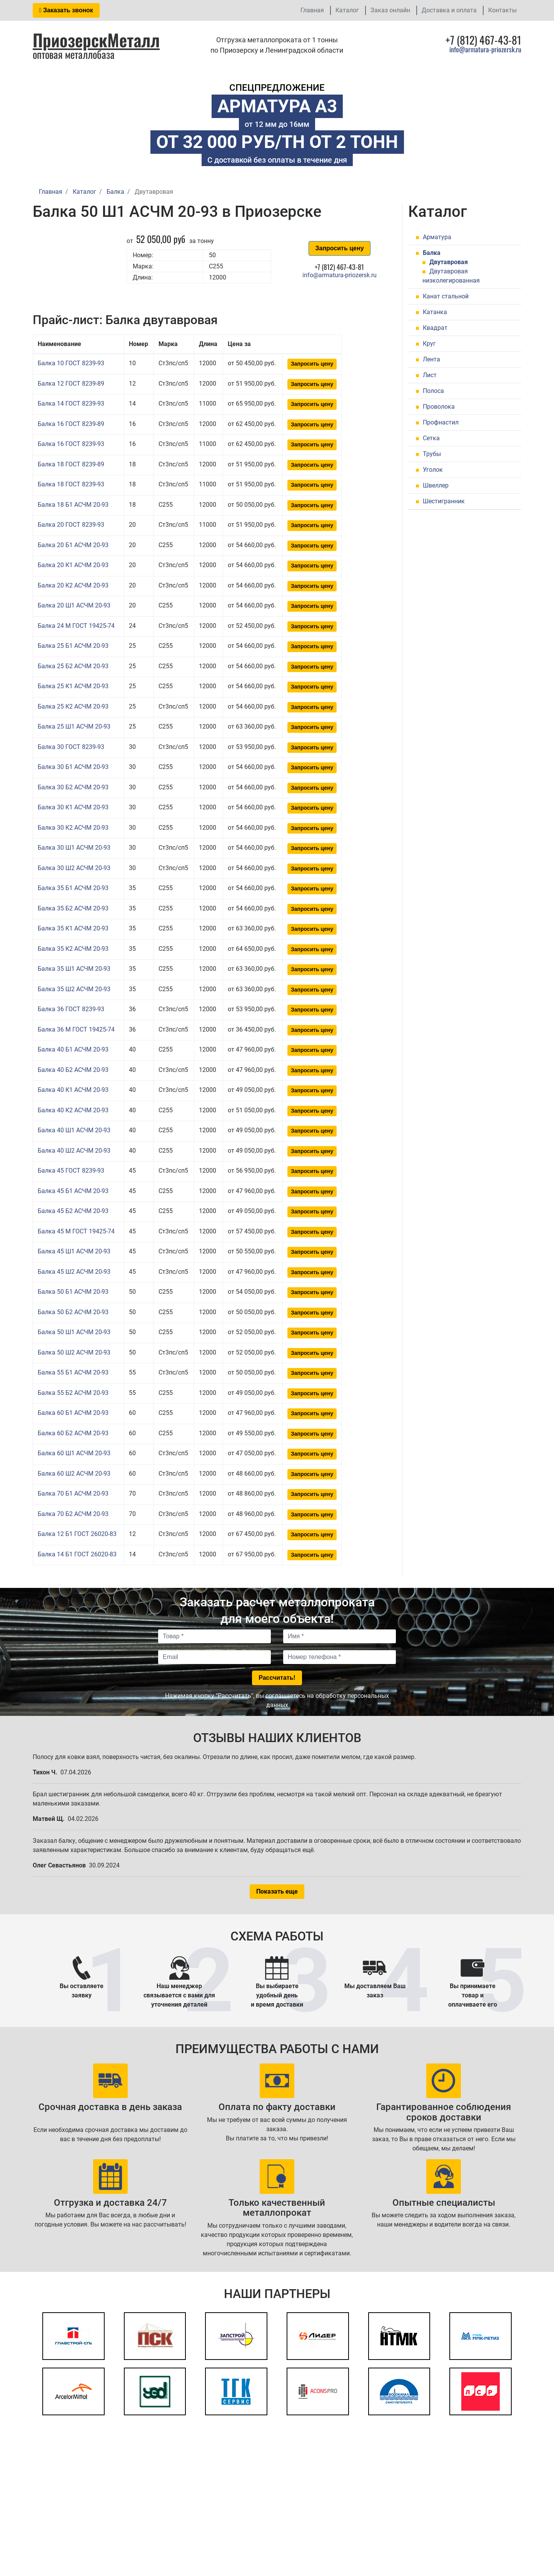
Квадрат (435, 327)
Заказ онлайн (390, 10)
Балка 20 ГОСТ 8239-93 (71, 524)
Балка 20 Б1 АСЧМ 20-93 (73, 545)
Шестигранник (444, 501)
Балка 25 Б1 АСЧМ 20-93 (73, 645)
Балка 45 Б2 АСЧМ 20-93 (73, 1211)
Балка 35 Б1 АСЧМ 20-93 (73, 888)
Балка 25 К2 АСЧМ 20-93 (73, 706)
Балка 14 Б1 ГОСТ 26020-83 (77, 1554)
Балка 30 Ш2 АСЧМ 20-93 (74, 868)
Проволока (439, 406)
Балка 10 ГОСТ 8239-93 (71, 363)
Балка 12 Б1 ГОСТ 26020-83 (77, 1534)
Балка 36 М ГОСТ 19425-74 (76, 1029)
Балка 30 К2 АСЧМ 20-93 (73, 827)
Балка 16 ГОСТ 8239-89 (71, 424)
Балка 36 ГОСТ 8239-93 (71, 1009)
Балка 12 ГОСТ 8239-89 (71, 383)
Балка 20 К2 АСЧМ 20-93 (73, 585)
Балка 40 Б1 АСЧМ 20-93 (73, 1049)
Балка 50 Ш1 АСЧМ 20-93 (74, 1332)
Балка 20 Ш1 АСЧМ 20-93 (74, 605)
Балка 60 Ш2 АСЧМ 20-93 (74, 1473)
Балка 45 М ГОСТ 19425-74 (76, 1231)
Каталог (347, 10)
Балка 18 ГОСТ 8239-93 (71, 484)
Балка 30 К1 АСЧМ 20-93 (73, 807)
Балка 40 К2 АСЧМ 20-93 (73, 1110)
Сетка (431, 438)
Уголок (433, 469)
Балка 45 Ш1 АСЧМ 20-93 (74, 1251)
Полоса (433, 390)
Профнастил (441, 422)
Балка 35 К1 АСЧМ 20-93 (73, 928)
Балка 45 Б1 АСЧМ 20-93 (73, 1191)
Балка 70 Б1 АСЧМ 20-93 (73, 1493)
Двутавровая (448, 262)
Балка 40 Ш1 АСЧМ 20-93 (74, 1130)
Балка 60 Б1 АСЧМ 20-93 (73, 1412)
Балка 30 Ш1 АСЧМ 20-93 (74, 847)
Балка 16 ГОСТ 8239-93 (71, 444)
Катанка (435, 312)
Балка (432, 252)
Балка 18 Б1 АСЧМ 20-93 (73, 504)
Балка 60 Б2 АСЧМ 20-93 (73, 1433)
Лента (431, 359)
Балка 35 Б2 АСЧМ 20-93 (73, 908)
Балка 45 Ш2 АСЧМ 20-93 (74, 1271)
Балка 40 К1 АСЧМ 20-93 (73, 1089)
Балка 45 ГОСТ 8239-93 (71, 1170)
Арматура (437, 237)
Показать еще (277, 1891)
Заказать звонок (66, 10)
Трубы (432, 454)
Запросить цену (339, 248)
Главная (312, 10)
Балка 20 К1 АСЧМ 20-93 (73, 565)
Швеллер (436, 485)
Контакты (502, 10)
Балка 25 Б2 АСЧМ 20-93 (73, 666)
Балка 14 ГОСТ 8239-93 (71, 403)
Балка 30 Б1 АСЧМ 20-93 (73, 766)
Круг (429, 343)
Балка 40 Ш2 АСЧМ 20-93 (74, 1150)
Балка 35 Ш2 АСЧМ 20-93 (74, 989)
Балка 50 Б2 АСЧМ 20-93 (73, 1312)
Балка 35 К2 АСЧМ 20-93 (73, 948)
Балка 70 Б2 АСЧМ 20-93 (73, 1514)
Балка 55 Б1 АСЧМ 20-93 (73, 1372)
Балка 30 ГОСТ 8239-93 (71, 747)
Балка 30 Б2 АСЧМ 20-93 (73, 787)
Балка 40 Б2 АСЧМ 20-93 (73, 1069)
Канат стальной (446, 296)
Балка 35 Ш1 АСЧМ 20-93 (74, 968)
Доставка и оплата (449, 10)
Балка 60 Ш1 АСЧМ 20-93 (74, 1453)
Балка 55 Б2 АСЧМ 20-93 (73, 1392)
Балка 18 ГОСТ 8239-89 (71, 464)
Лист (430, 375)
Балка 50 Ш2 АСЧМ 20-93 (74, 1352)
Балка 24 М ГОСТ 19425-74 (76, 625)
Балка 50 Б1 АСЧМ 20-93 (73, 1291)
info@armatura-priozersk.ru (485, 49)
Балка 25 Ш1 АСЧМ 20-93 (74, 726)
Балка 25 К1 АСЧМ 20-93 (73, 686)
